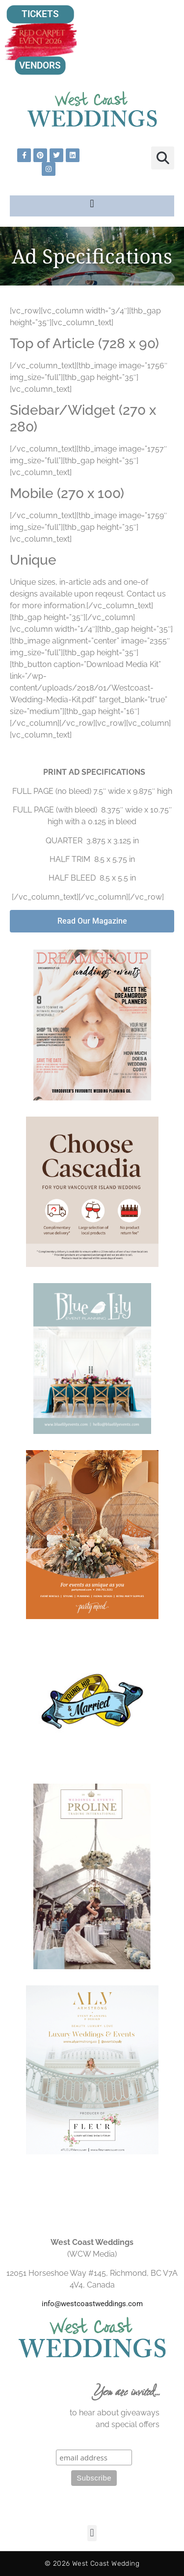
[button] (162, 157)
